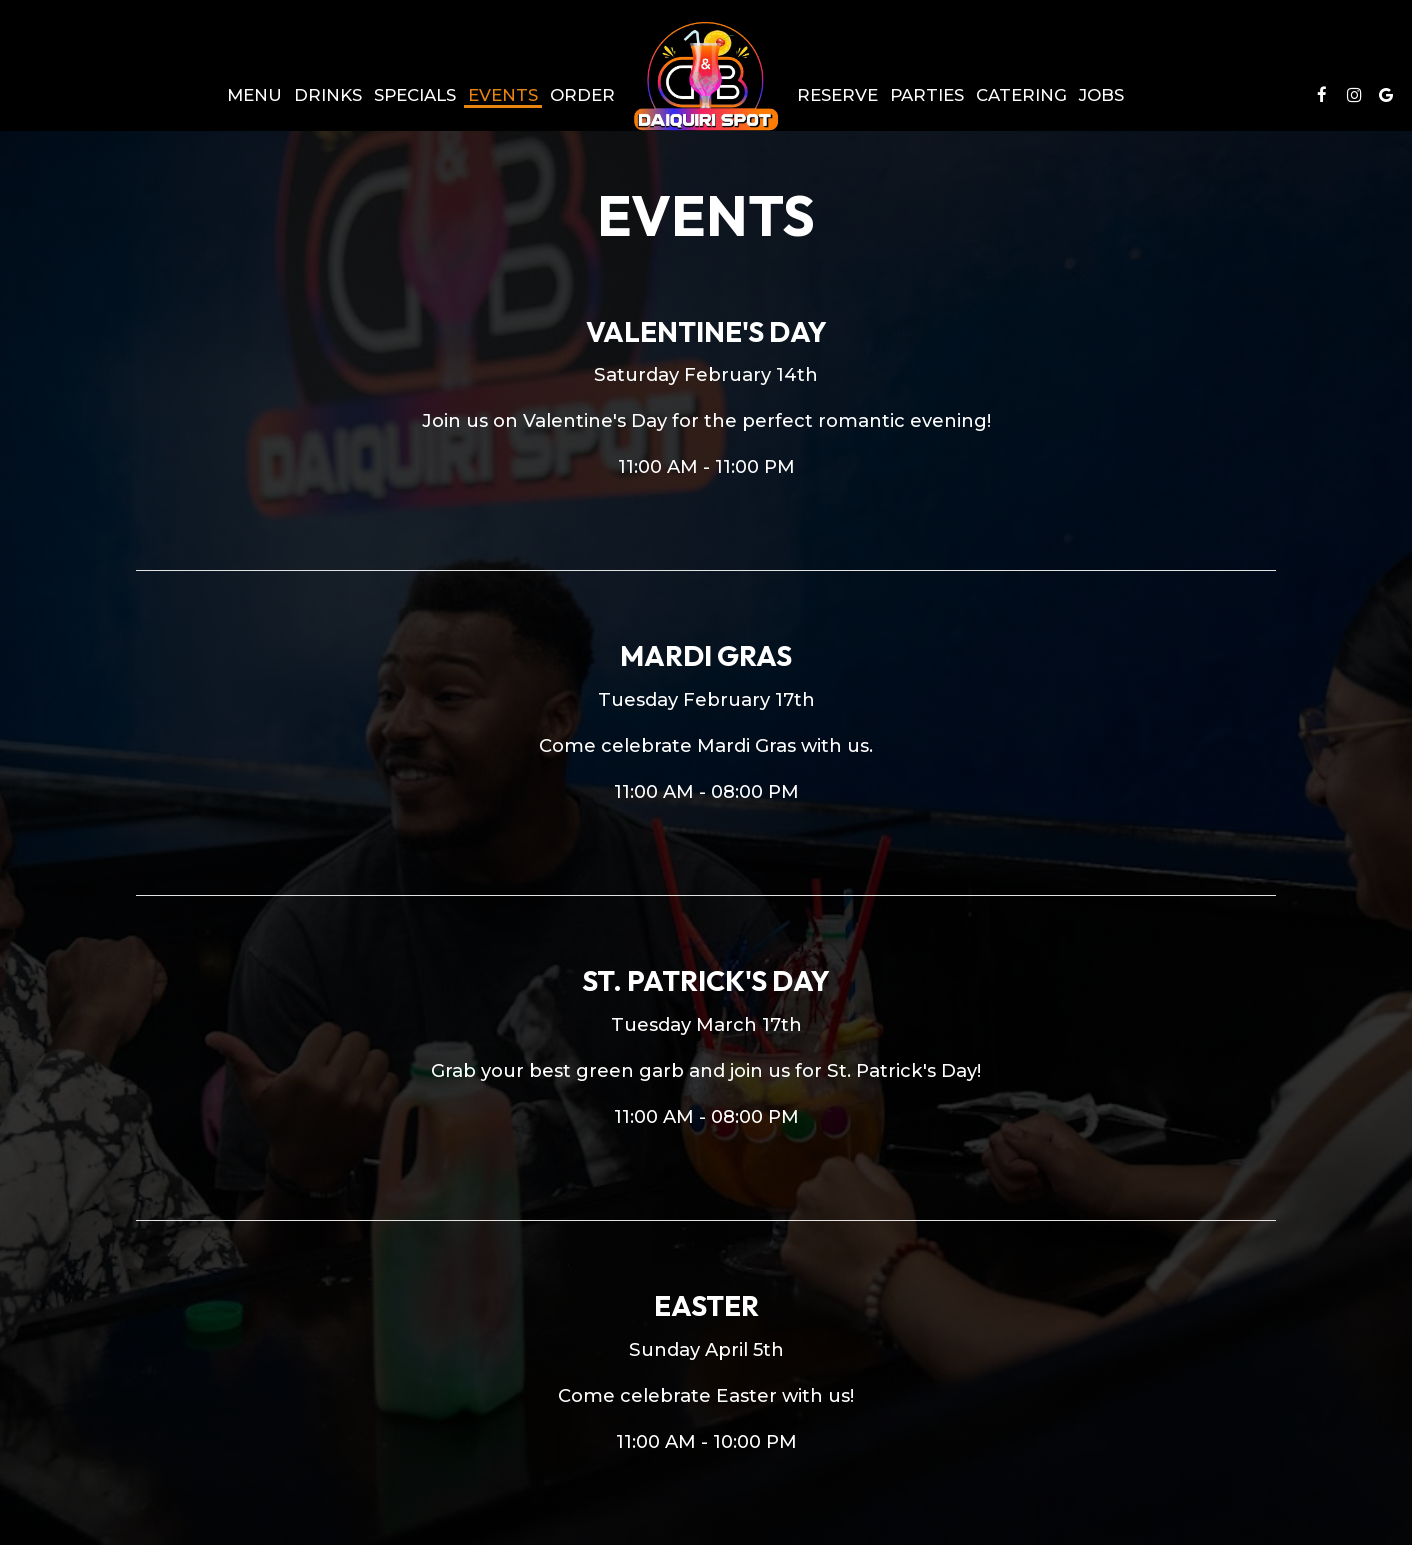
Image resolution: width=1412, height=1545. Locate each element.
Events (503, 95)
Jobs (1101, 95)
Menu (254, 95)
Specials (415, 95)
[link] (706, 76)
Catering (1021, 95)
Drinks (328, 95)
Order (582, 95)
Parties (927, 95)
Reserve (837, 95)
